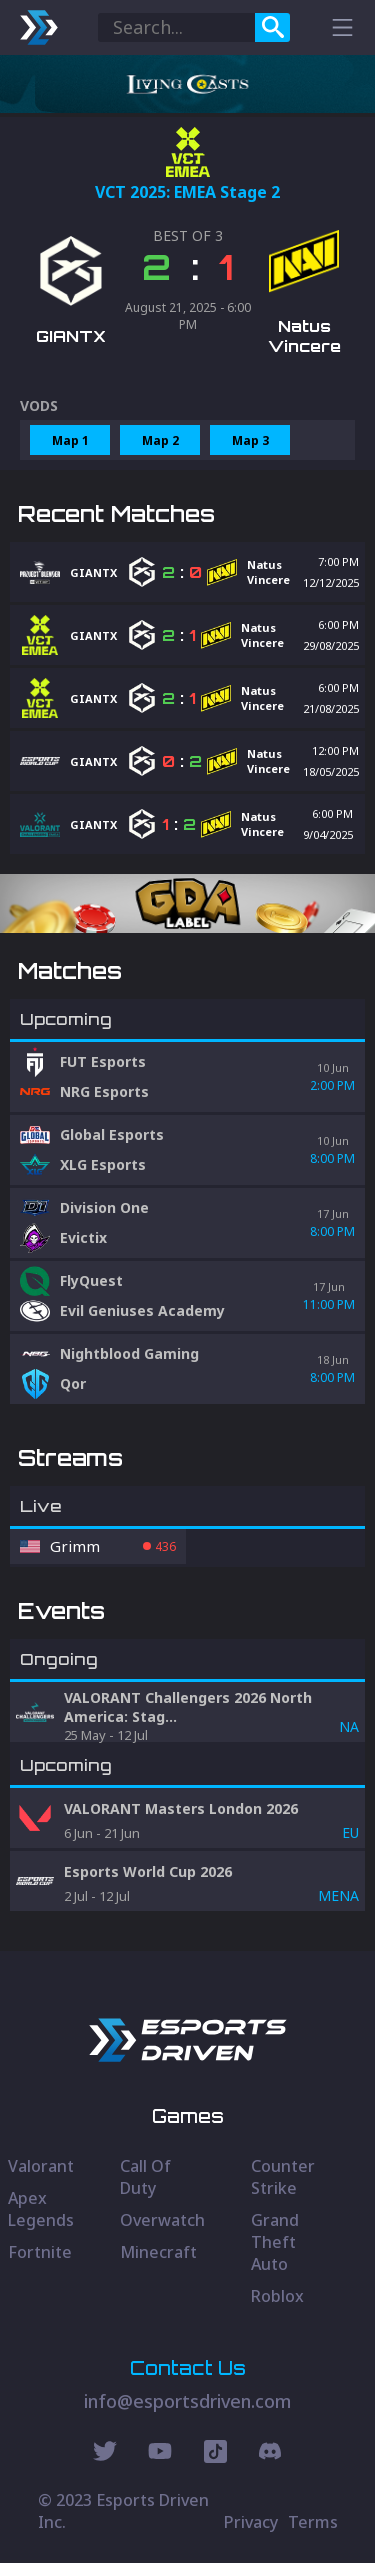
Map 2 (160, 440)
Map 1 (70, 440)
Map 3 (250, 440)
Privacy (251, 2522)
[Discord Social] (215, 2454)
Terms (313, 2522)
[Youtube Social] (160, 2454)
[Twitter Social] (105, 2454)
